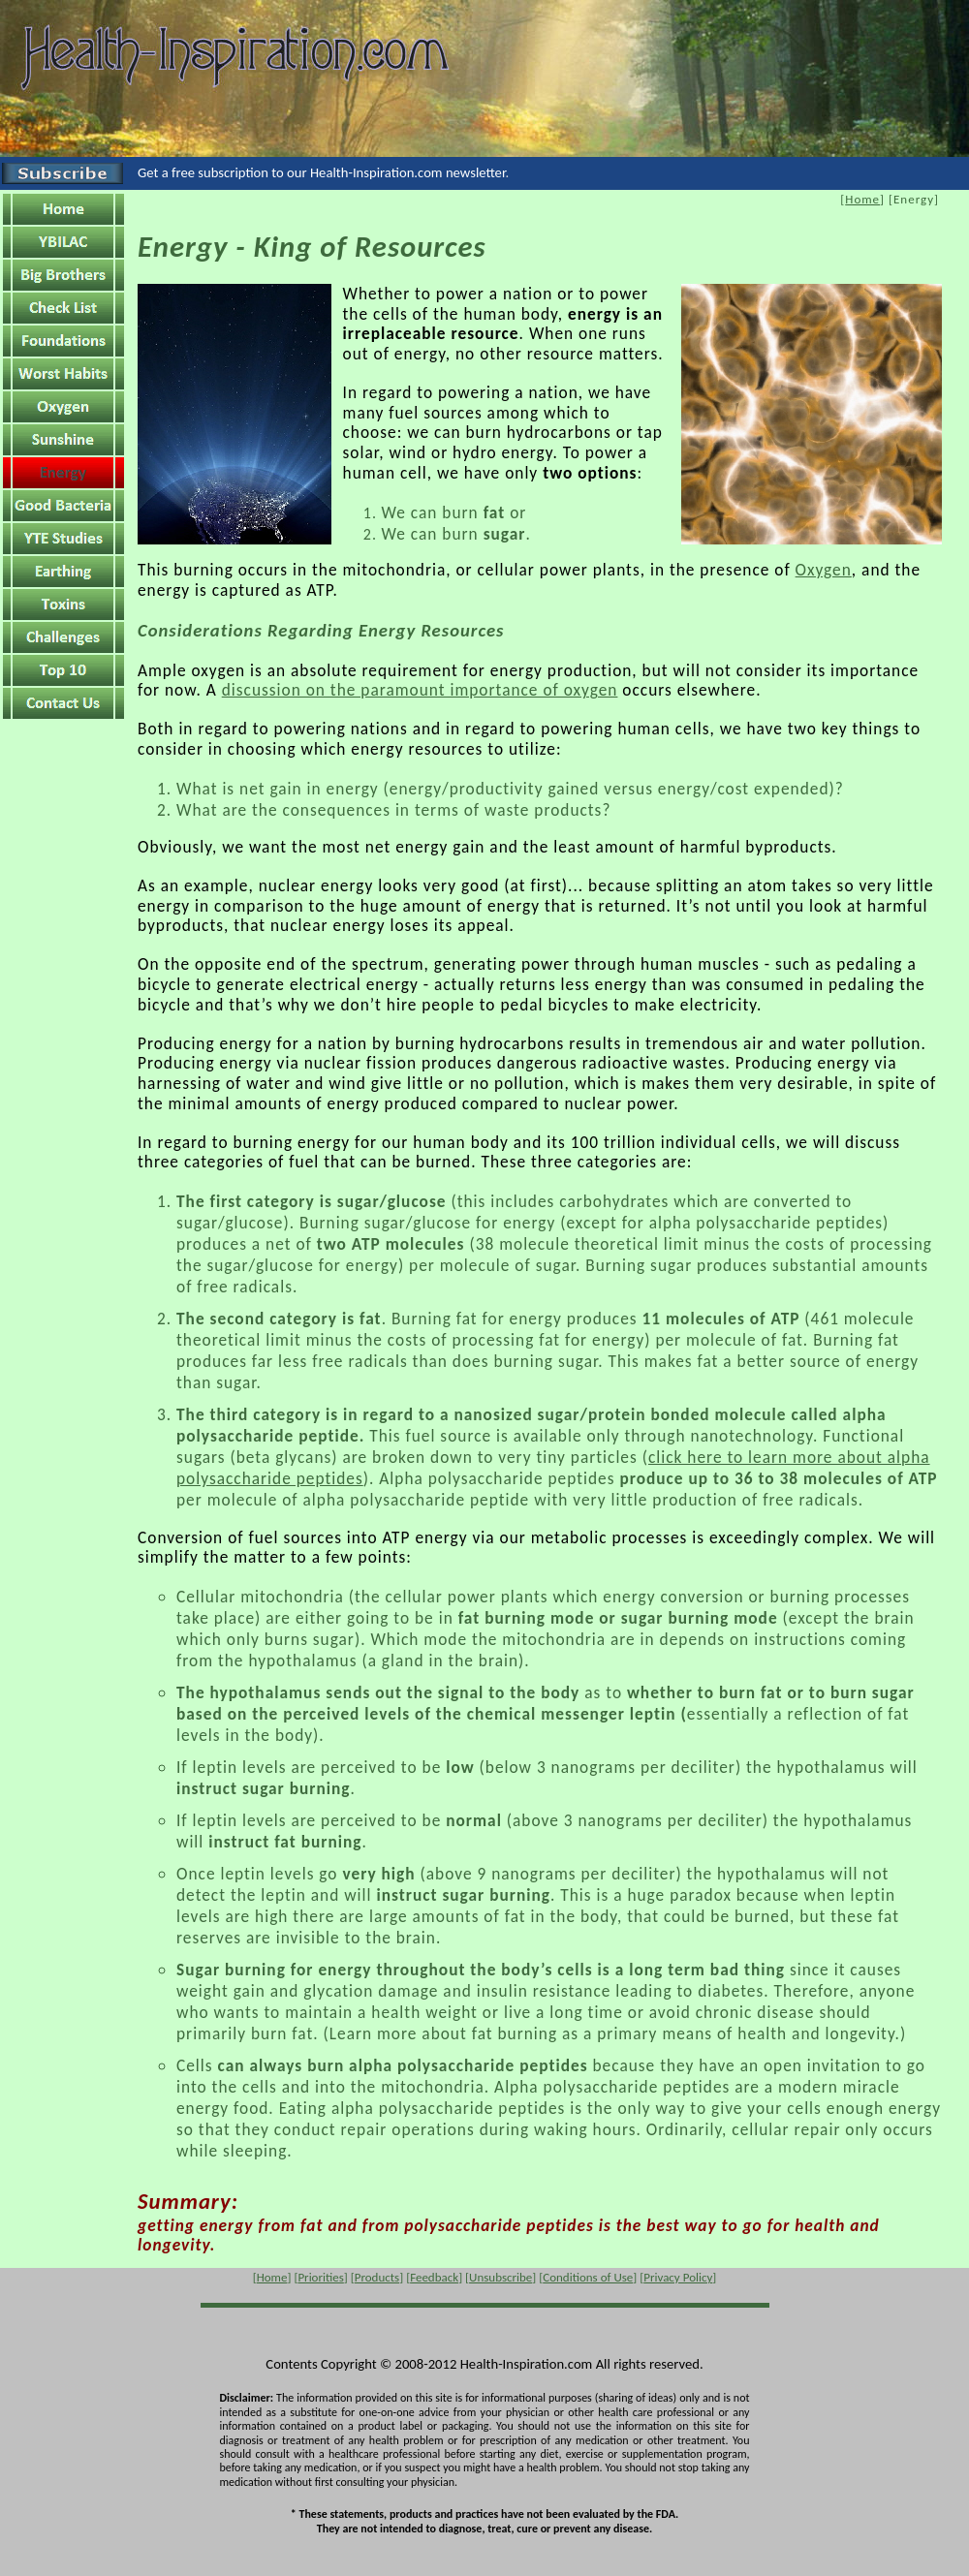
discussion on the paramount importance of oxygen (420, 689)
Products (377, 2277)
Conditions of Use (588, 2277)
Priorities (320, 2277)
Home (862, 199)
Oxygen (824, 569)
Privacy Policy (677, 2277)
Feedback (434, 2277)
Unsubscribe (500, 2277)
